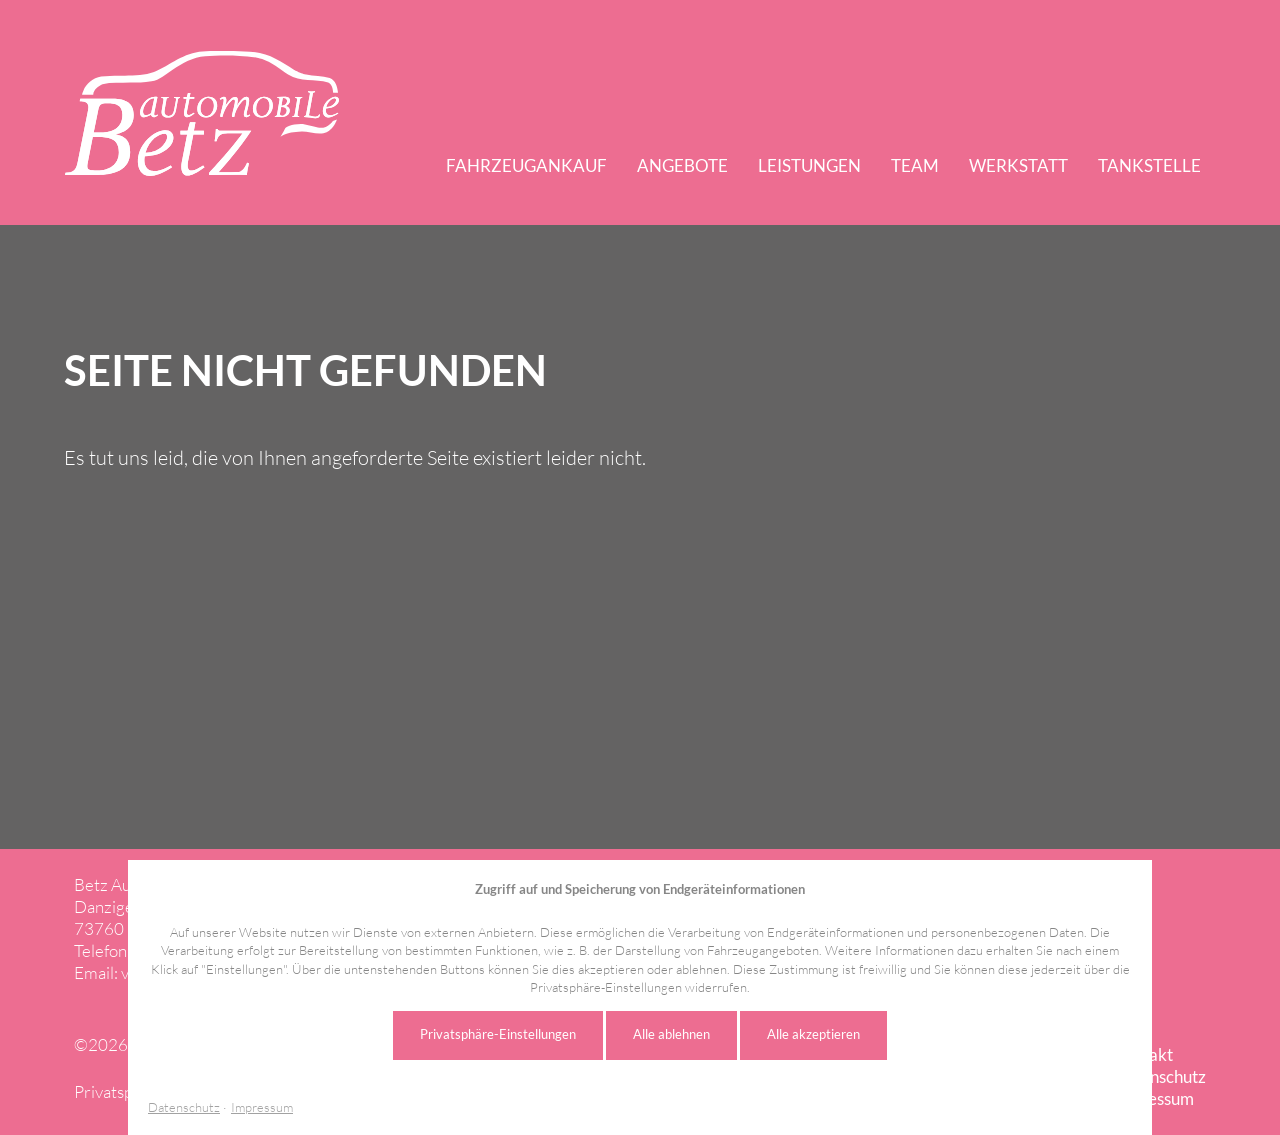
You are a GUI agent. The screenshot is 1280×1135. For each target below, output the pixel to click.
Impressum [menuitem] (1153, 1098)
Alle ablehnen (671, 1034)
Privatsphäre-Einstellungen (498, 1034)
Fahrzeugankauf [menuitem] (526, 165)
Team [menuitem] (915, 165)
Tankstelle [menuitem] (1149, 165)
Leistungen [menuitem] (809, 165)
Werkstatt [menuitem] (1018, 165)
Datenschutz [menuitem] (1159, 1076)
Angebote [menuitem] (682, 165)
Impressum (262, 1107)
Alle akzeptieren (813, 1034)
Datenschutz (184, 1107)
